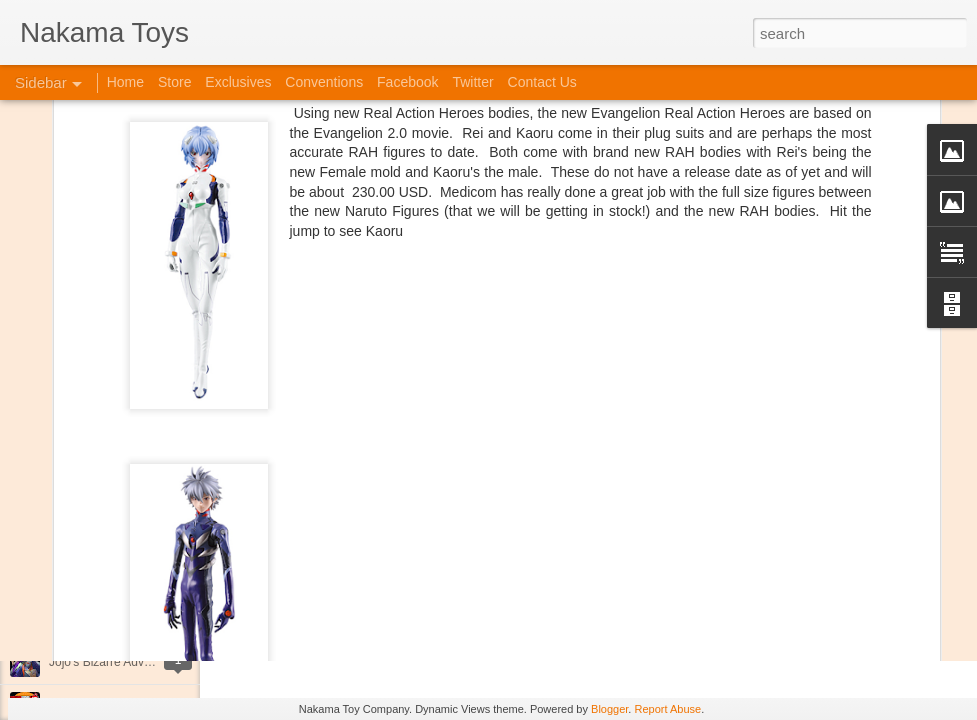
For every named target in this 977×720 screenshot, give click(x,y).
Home (125, 82)
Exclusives (238, 82)
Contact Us (542, 82)
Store (174, 82)
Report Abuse (667, 709)
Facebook (407, 82)
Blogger (609, 709)
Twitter (472, 82)
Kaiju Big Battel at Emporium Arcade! (147, 617)
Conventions (324, 82)
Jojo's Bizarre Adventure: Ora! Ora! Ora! (155, 662)
